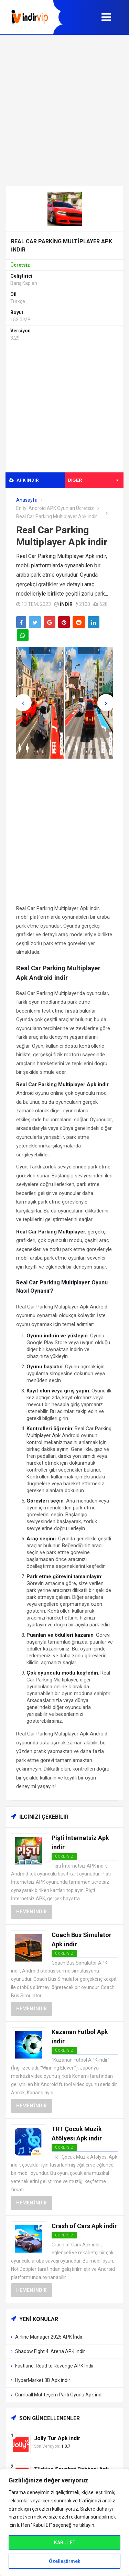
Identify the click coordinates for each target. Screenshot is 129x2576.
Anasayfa (26, 500)
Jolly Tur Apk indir (57, 2438)
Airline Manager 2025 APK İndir (49, 2337)
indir (66, 604)
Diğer (93, 480)
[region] (64, 2522)
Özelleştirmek (64, 2561)
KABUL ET (64, 2542)
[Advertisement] (64, 110)
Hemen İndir (31, 1911)
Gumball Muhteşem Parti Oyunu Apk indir (59, 2394)
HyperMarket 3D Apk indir (42, 2380)
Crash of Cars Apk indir (84, 2226)
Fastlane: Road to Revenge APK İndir (54, 2366)
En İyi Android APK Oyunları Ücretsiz (55, 508)
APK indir (24, 480)
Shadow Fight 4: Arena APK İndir (50, 2351)
